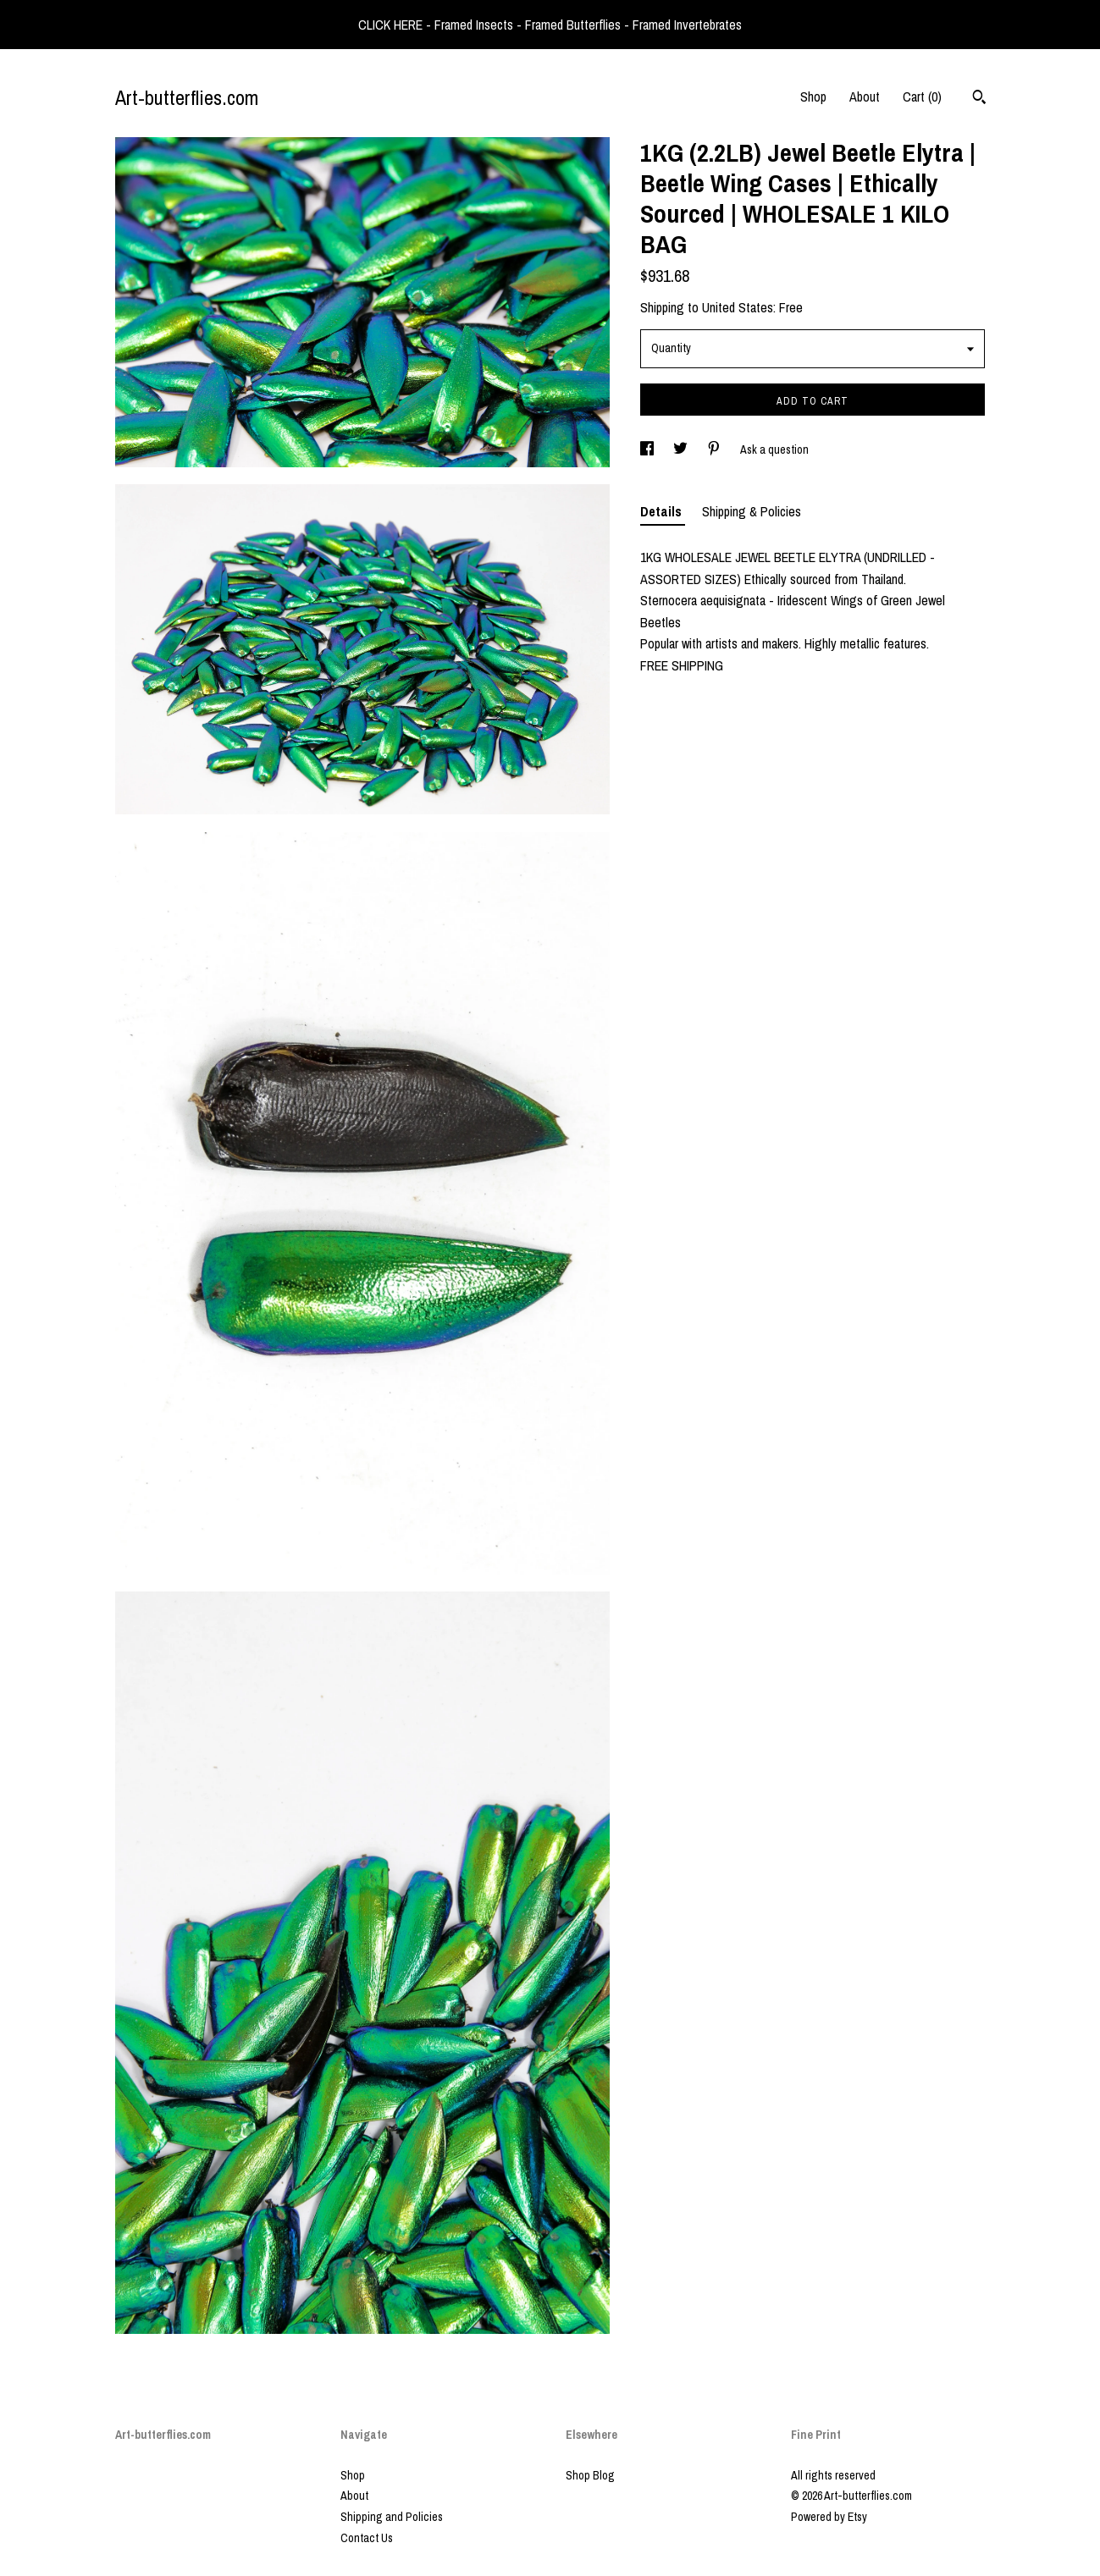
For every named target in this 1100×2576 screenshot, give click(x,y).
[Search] (979, 99)
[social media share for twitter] (681, 449)
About (864, 96)
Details (662, 511)
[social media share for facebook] (648, 449)
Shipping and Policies (391, 2516)
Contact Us (366, 2538)
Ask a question (774, 449)
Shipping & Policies (751, 511)
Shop (813, 96)
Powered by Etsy (829, 2516)
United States (737, 307)
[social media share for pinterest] (715, 449)
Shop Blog (590, 2475)
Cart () (922, 96)
